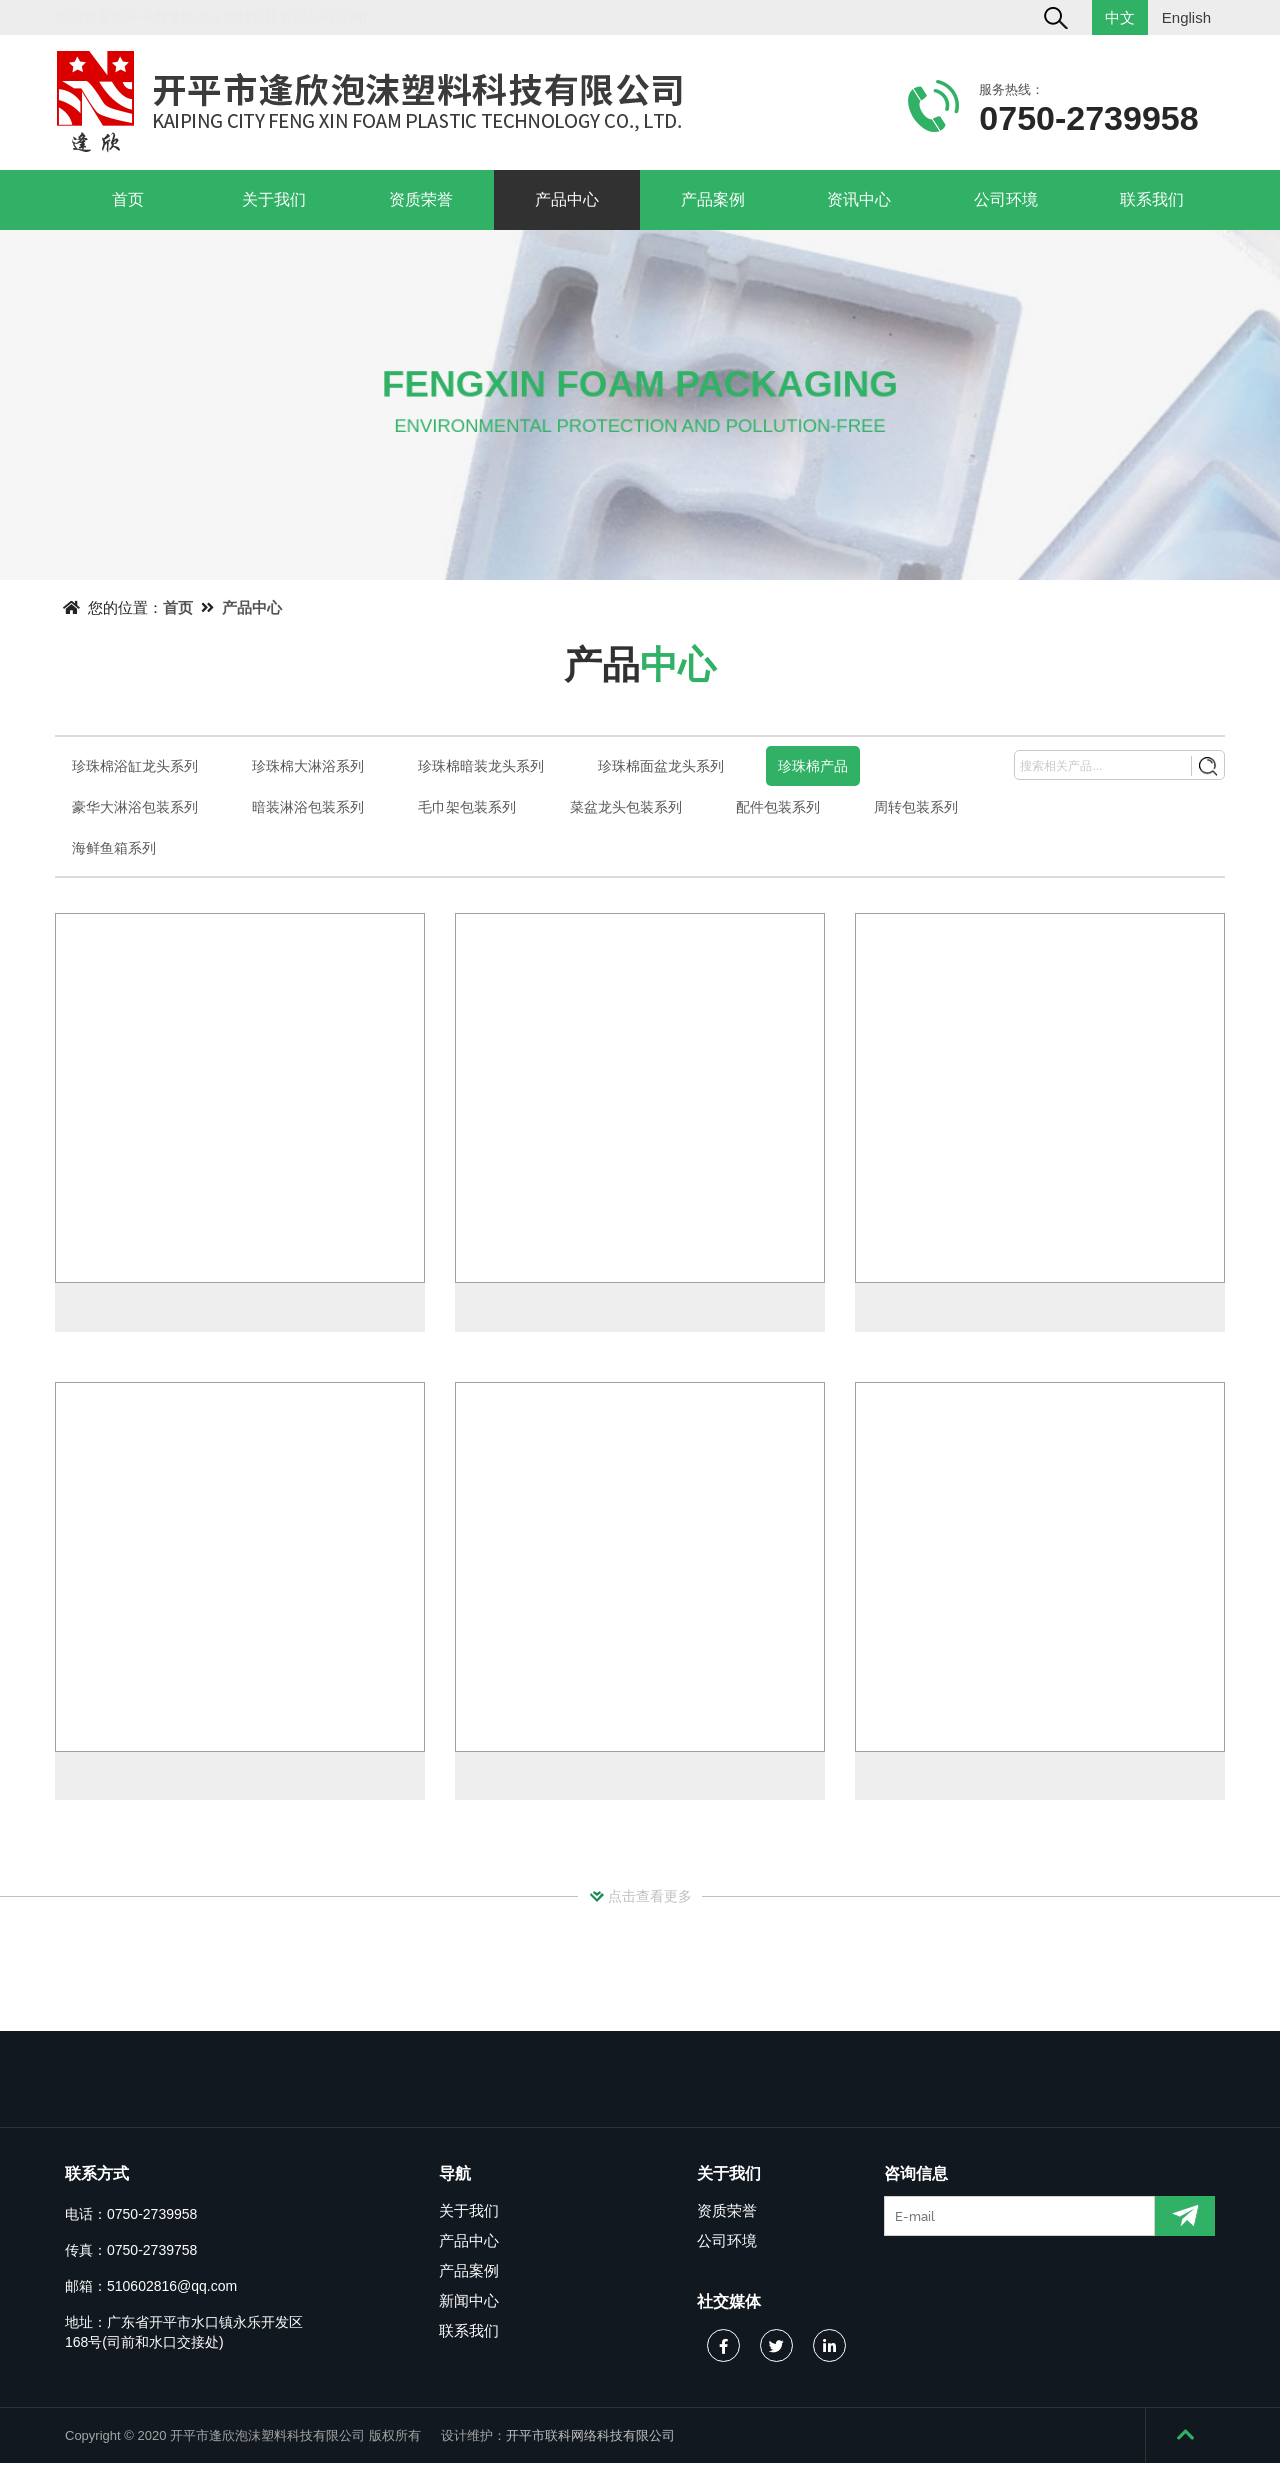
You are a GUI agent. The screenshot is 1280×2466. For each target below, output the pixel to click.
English (1186, 17)
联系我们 (1152, 199)
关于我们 (274, 199)
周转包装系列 (916, 807)
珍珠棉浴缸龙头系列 (135, 766)
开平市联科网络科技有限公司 (590, 2438)
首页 (128, 199)
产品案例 (713, 199)
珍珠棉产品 (813, 766)
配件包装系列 (778, 807)
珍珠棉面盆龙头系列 (661, 766)
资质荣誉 (421, 199)
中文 (1120, 17)
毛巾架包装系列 (467, 807)
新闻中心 (469, 2303)
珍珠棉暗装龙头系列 (481, 766)
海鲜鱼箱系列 (114, 848)
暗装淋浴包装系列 (308, 807)
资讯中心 (859, 199)
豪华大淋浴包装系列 (135, 807)
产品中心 (567, 199)
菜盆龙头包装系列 (626, 807)
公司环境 (1006, 199)
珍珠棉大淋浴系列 (308, 766)
